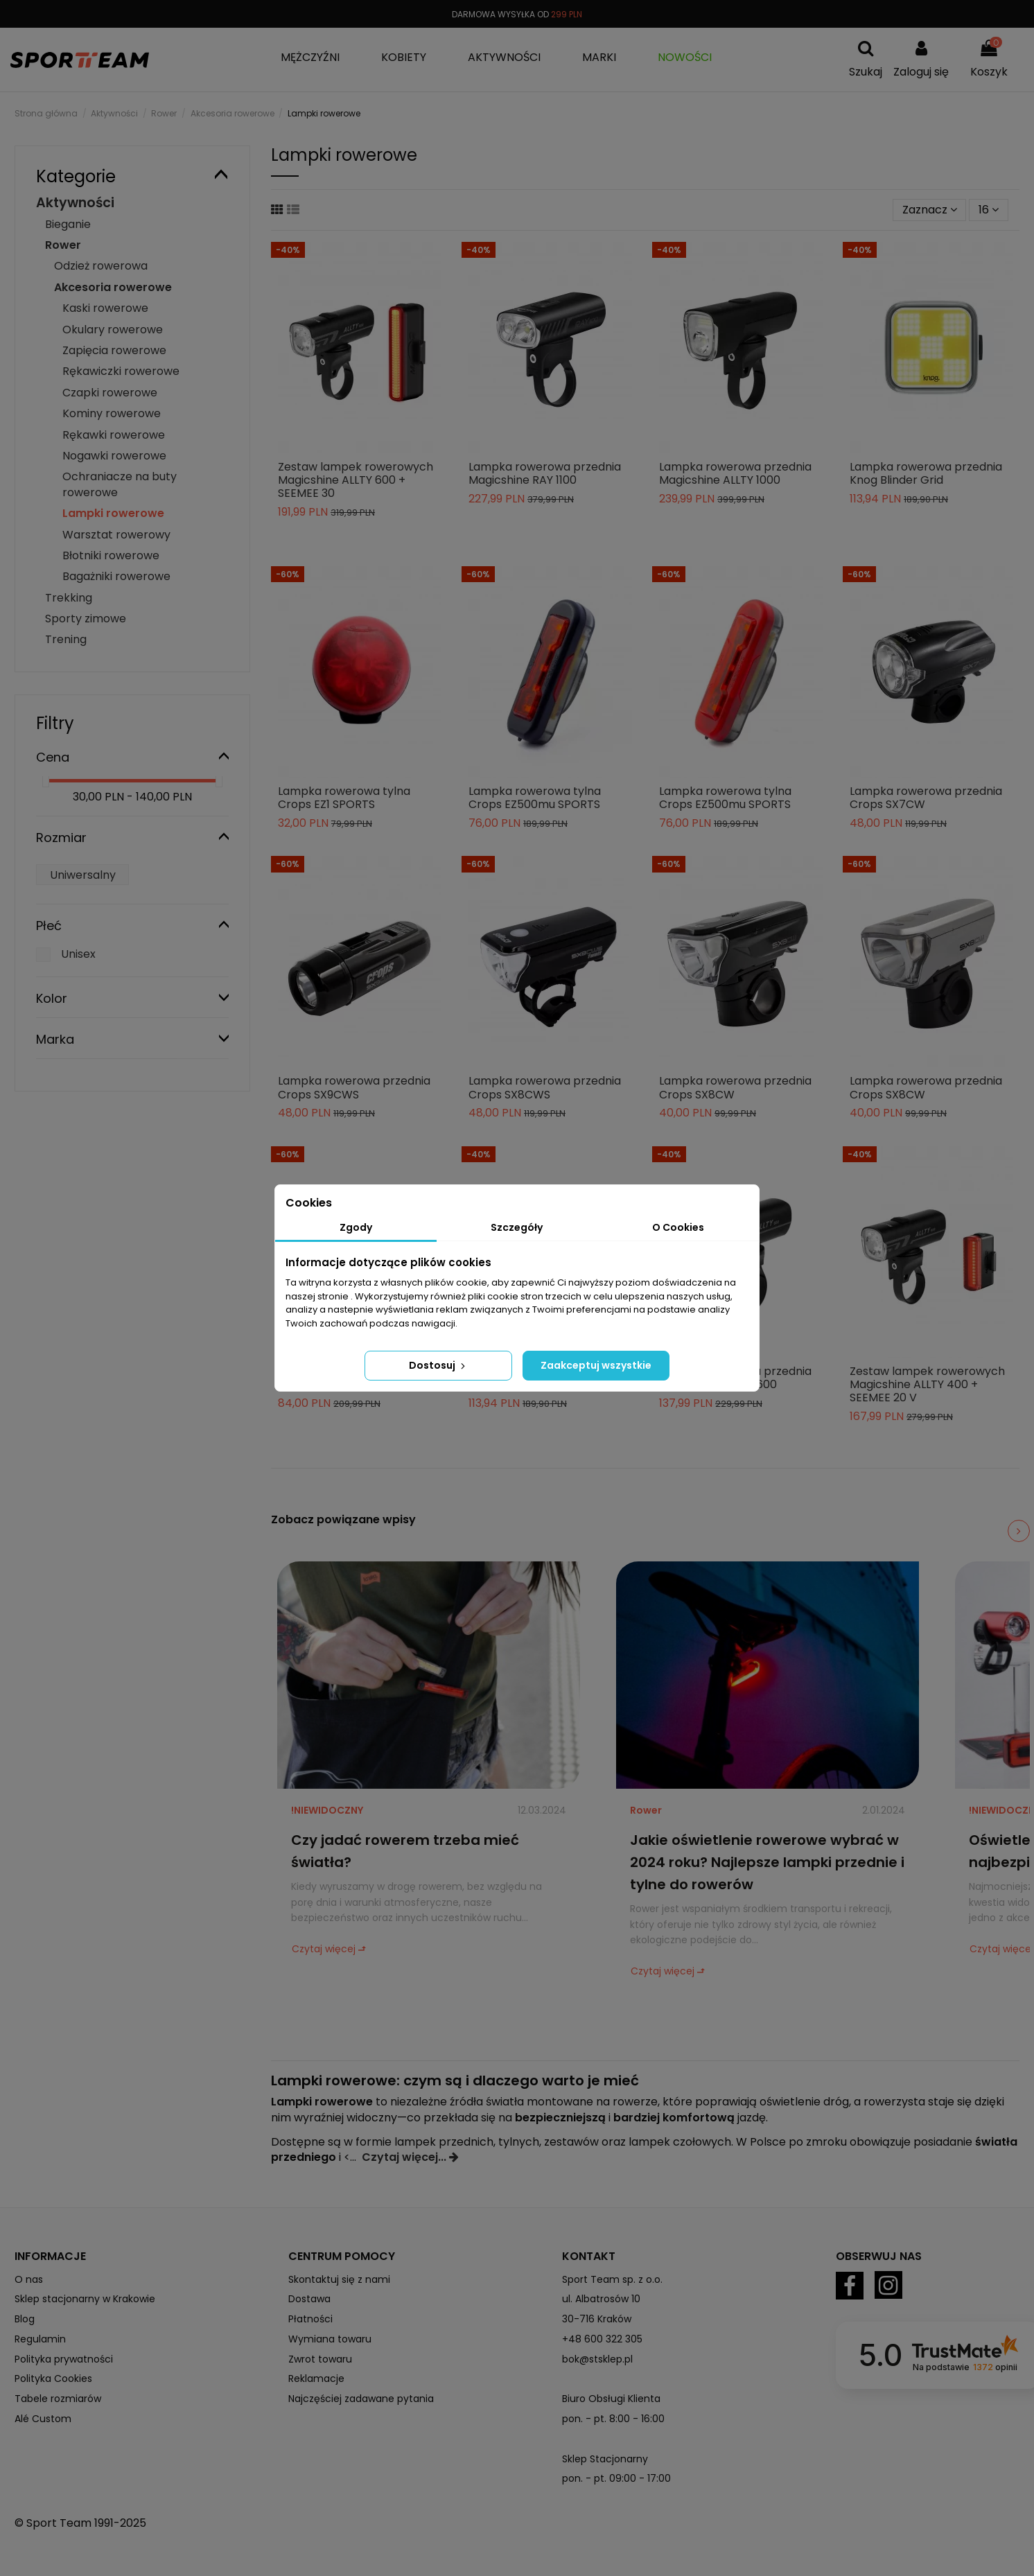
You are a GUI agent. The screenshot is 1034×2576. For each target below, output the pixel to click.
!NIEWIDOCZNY (327, 1810)
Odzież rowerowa (101, 266)
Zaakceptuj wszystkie (596, 1365)
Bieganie (68, 224)
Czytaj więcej (324, 1949)
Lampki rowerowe (113, 513)
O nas (29, 2279)
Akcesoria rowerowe (113, 287)
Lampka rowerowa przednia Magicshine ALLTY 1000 (735, 473)
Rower (646, 1810)
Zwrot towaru (320, 2359)
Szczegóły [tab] (517, 1227)
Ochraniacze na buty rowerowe (119, 484)
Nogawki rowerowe (114, 456)
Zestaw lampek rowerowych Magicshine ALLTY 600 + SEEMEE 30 (355, 480)
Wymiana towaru (329, 2339)
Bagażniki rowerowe (116, 576)
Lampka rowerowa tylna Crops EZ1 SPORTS (344, 797)
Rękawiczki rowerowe (120, 371)
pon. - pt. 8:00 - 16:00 (613, 2419)
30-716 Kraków (596, 2319)
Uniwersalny (83, 875)
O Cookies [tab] (678, 1227)
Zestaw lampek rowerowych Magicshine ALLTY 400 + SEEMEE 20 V (927, 1384)
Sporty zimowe (85, 619)
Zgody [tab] (356, 1227)
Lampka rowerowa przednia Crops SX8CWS (544, 1087)
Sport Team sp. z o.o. (612, 2279)
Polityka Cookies (53, 2378)
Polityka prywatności (64, 2359)
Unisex (78, 954)
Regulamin (40, 2339)
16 (989, 210)
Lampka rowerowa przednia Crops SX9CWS (354, 1087)
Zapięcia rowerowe (114, 350)
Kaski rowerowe (105, 308)
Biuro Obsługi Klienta (611, 2399)
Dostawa (309, 2299)
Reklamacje (316, 2378)
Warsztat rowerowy (116, 535)
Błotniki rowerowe (110, 555)
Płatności (310, 2319)
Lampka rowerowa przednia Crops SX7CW (926, 797)
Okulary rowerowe (112, 330)
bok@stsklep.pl (597, 2359)
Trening (66, 639)
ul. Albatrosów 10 (601, 2299)
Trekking (68, 598)
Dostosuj (438, 1365)
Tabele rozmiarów (58, 2399)
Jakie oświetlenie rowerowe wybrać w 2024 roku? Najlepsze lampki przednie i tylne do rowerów (767, 1862)
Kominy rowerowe (111, 413)
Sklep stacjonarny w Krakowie (85, 2299)
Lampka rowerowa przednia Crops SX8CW (735, 1087)
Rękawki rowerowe (113, 435)
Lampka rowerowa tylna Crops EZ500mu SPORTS (534, 797)
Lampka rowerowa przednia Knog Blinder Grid (926, 473)
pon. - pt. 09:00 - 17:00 (616, 2478)
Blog (25, 2319)
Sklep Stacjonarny (605, 2459)
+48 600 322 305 (602, 2339)
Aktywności (75, 202)
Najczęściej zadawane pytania (361, 2399)
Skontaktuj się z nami (339, 2279)
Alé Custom (43, 2419)
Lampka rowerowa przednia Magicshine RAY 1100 (544, 473)
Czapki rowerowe (109, 393)
